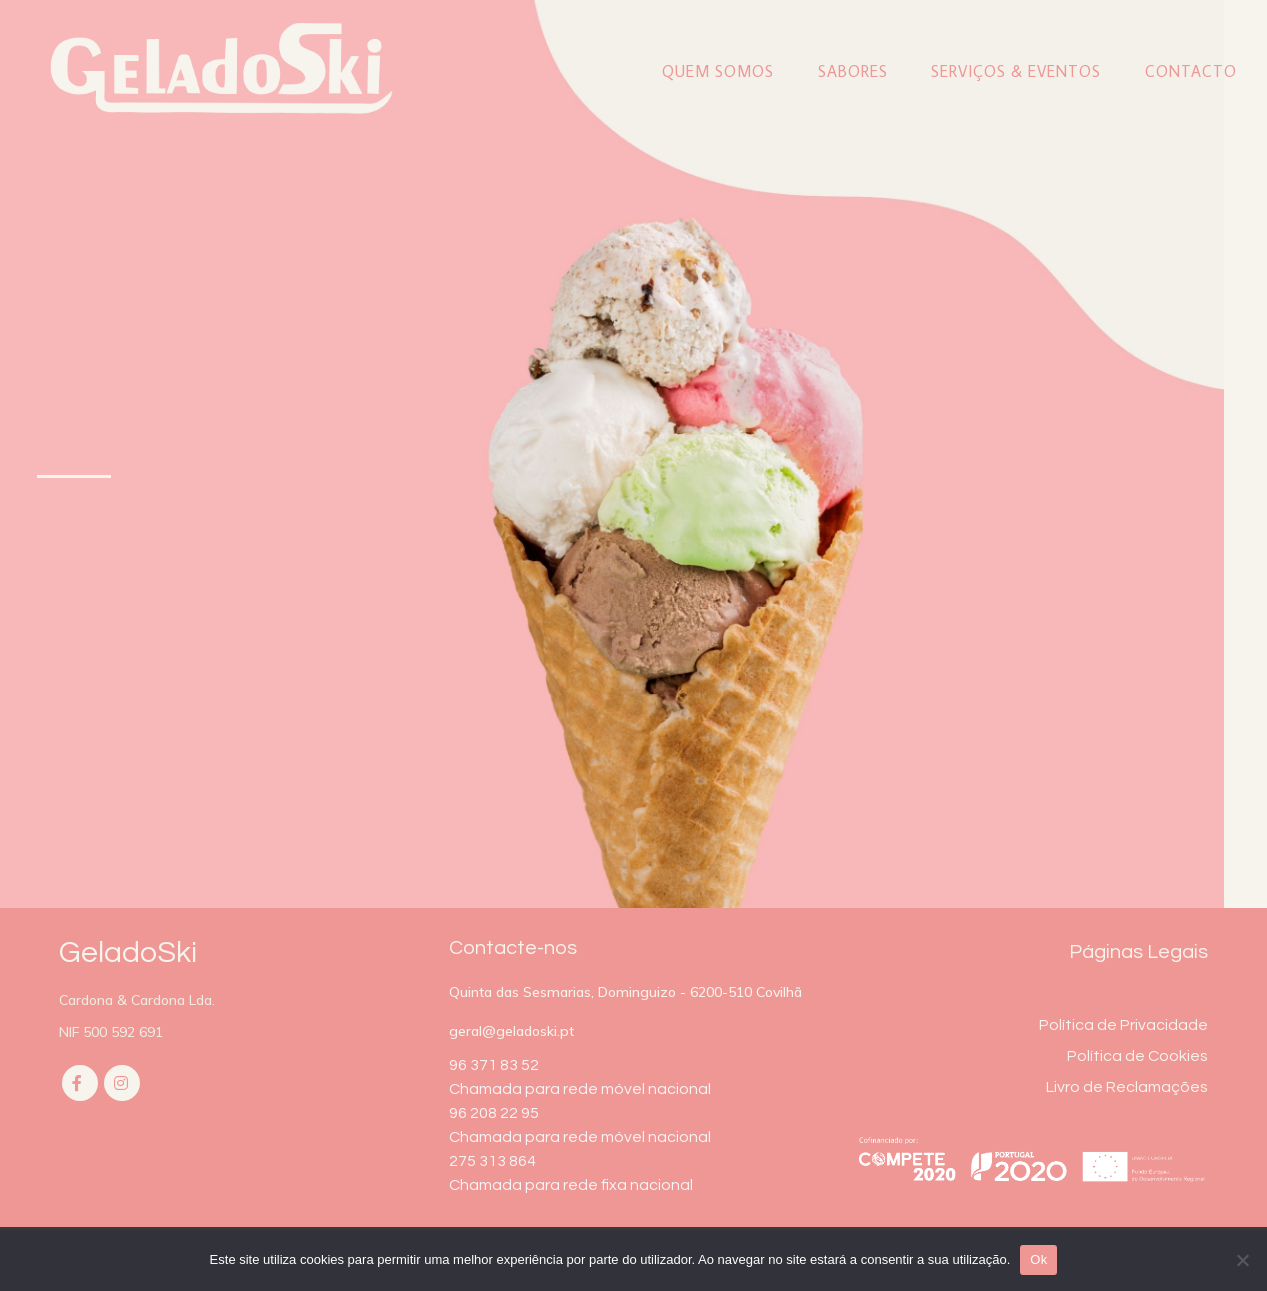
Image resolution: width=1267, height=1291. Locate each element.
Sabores (853, 71)
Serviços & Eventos (1016, 71)
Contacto (1191, 71)
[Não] (1242, 1260)
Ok (1038, 1259)
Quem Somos (718, 71)
